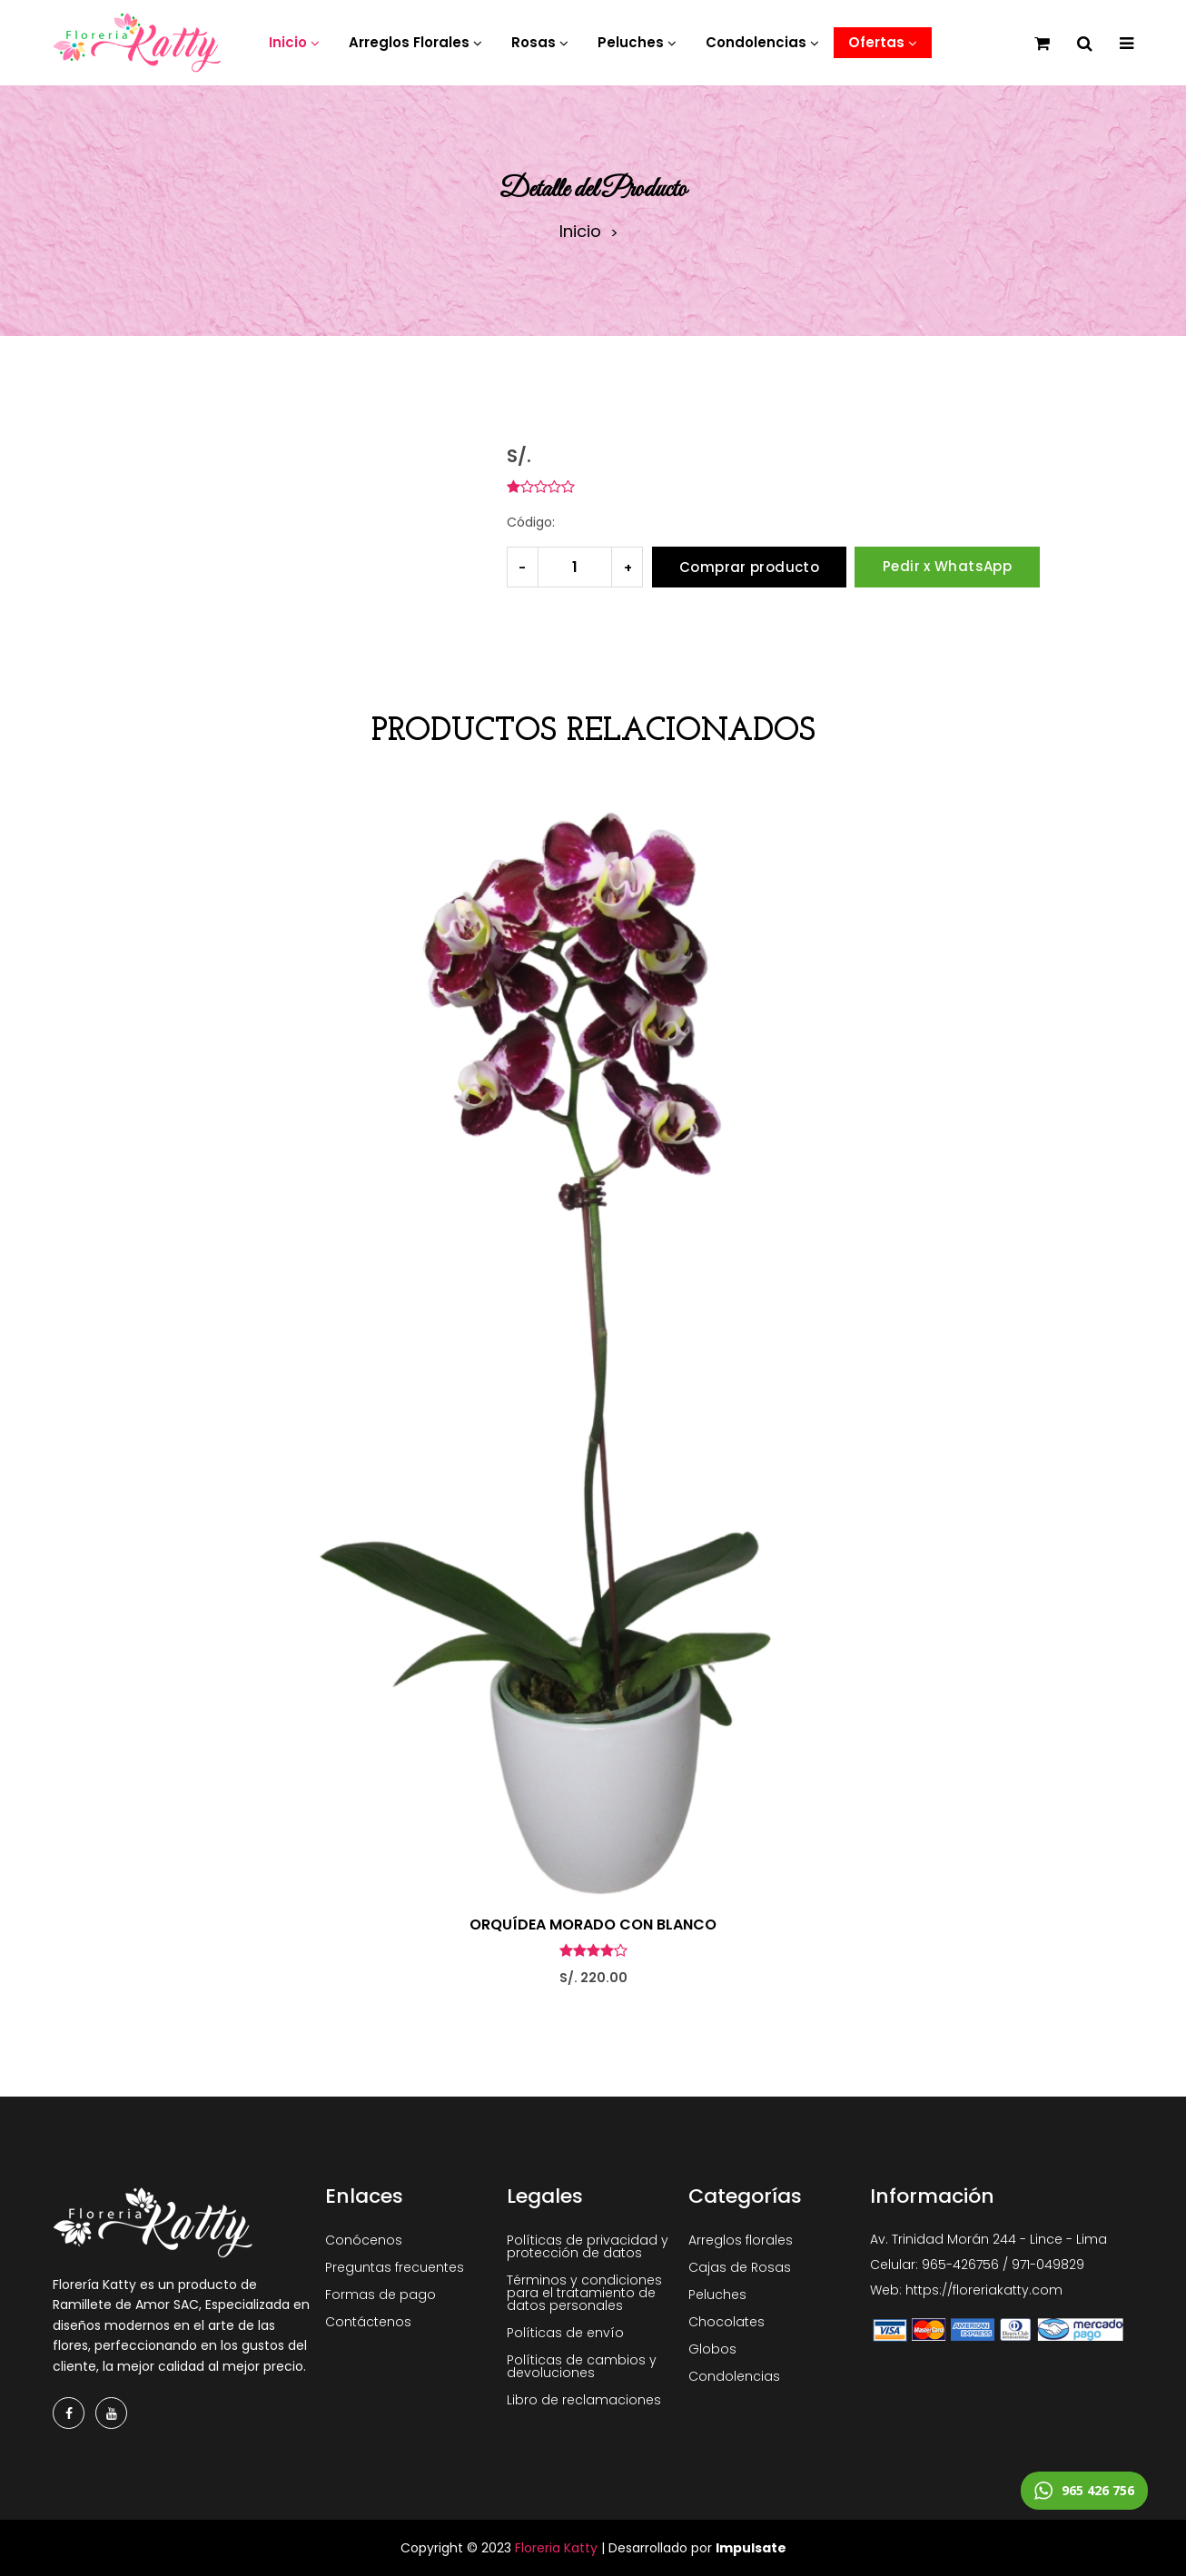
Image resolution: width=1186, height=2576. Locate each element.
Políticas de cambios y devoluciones (582, 2366)
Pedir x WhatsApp (947, 566)
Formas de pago (380, 2294)
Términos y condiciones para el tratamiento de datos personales (584, 2293)
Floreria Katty (556, 2548)
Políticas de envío (565, 2332)
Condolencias (734, 2376)
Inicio (580, 231)
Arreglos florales (740, 2240)
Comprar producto (749, 567)
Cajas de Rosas (739, 2267)
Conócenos (363, 2240)
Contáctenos (368, 2321)
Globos (712, 2349)
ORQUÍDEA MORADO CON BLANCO (593, 1925)
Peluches (717, 2294)
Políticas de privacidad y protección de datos (587, 2246)
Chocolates (726, 2321)
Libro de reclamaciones (584, 2399)
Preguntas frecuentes (394, 2267)
